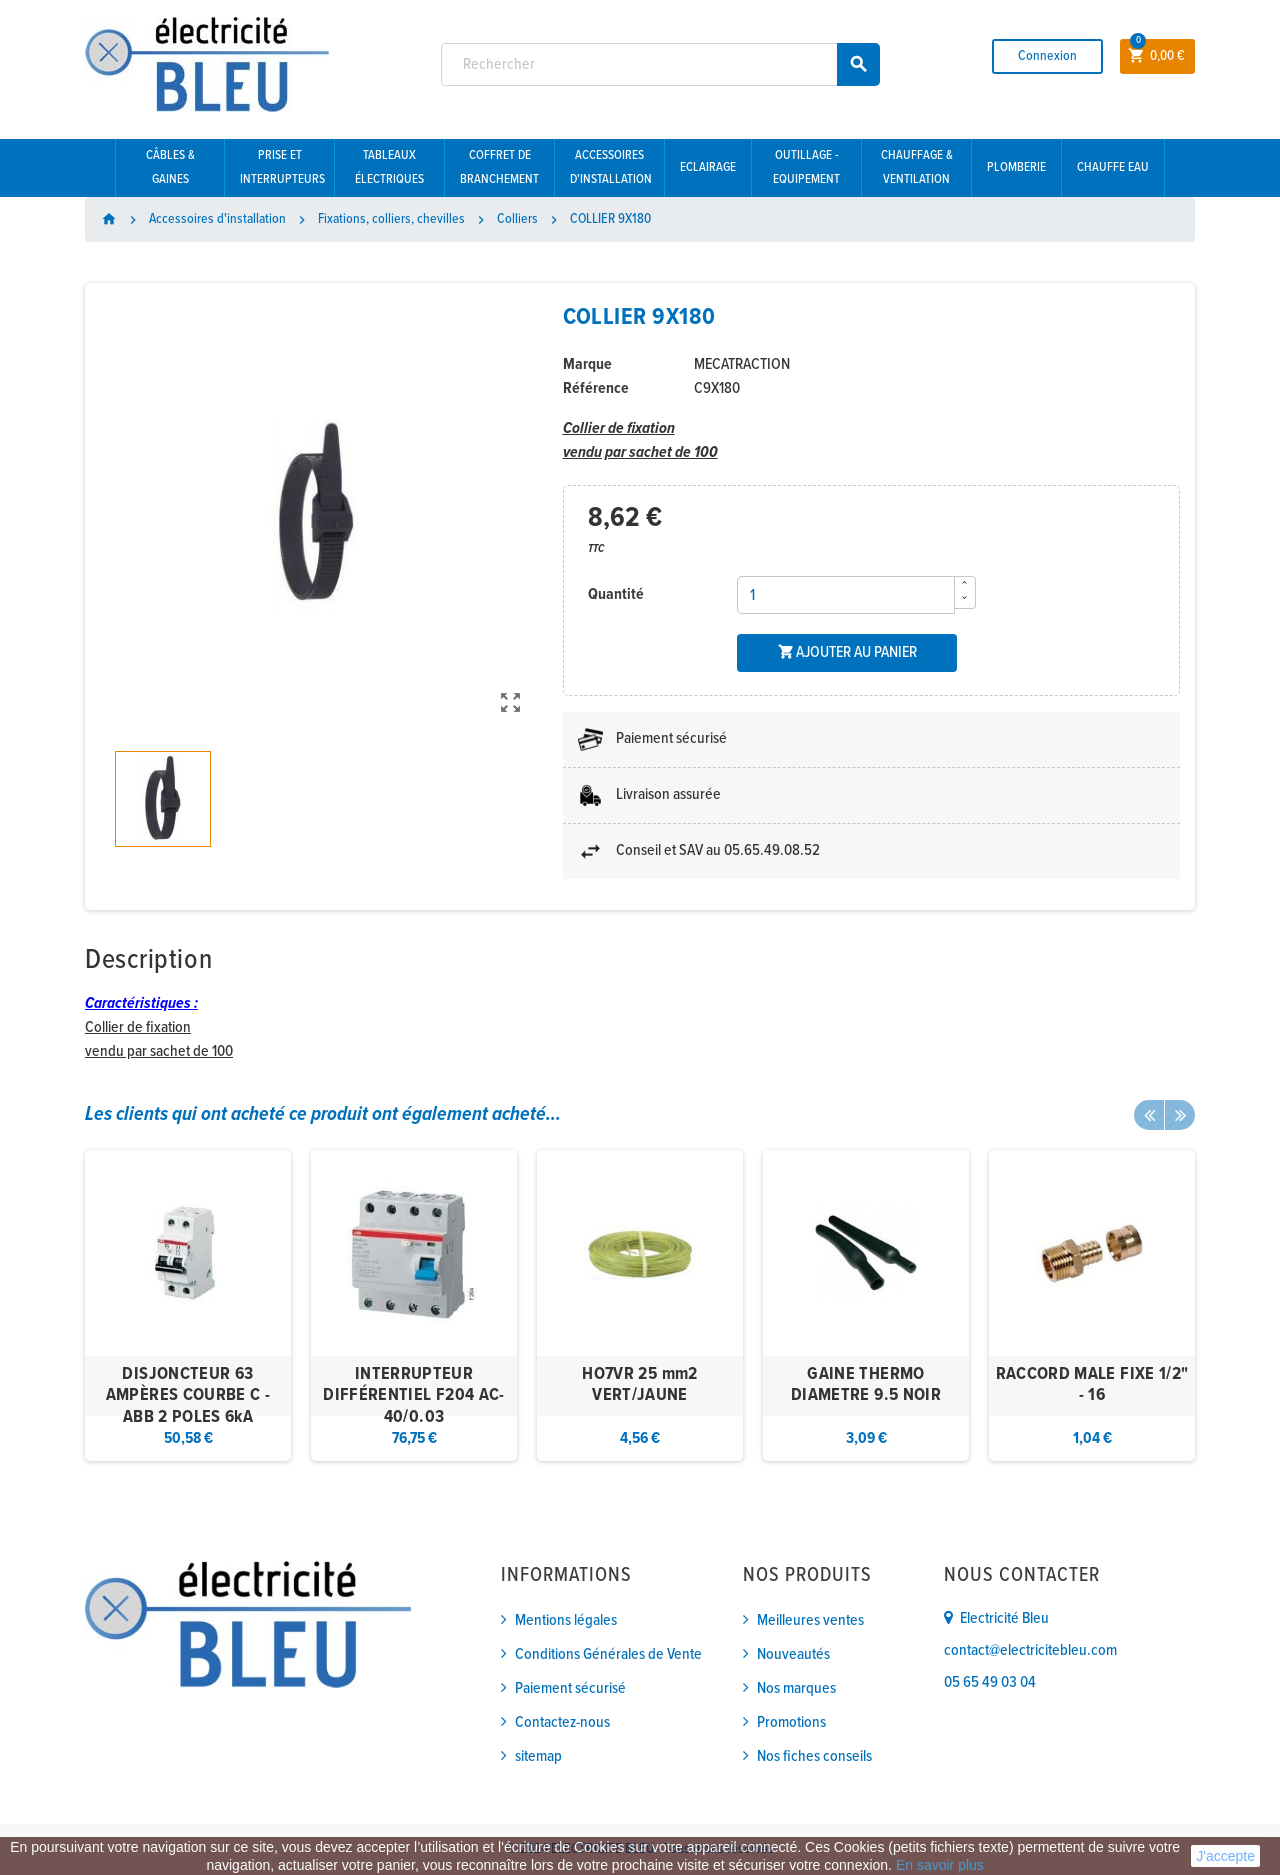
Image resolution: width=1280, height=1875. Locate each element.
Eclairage (708, 167)
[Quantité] (846, 595)
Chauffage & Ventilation (917, 167)
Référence (596, 388)
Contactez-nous (562, 1722)
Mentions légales (566, 1620)
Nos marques (796, 1688)
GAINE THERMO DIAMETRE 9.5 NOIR (866, 1385)
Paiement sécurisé (570, 1688)
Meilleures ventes (810, 1620)
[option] (188, 1305)
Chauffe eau (1113, 167)
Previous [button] (1149, 1115)
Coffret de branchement (499, 167)
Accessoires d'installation (611, 167)
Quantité (616, 594)
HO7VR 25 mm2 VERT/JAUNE (639, 1385)
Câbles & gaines (170, 167)
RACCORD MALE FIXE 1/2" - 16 (1092, 1385)
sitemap (538, 1756)
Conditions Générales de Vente (608, 1654)
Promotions (791, 1722)
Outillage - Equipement (806, 167)
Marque (587, 364)
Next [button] (1180, 1115)
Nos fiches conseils (814, 1756)
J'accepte (1225, 1856)
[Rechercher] (661, 64)
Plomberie (1016, 167)
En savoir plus (940, 1865)
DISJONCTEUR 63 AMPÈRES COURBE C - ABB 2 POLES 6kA (188, 1396)
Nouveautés (793, 1654)
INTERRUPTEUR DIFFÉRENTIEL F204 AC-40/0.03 (414, 1396)
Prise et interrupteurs (282, 167)
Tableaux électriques (389, 167)
